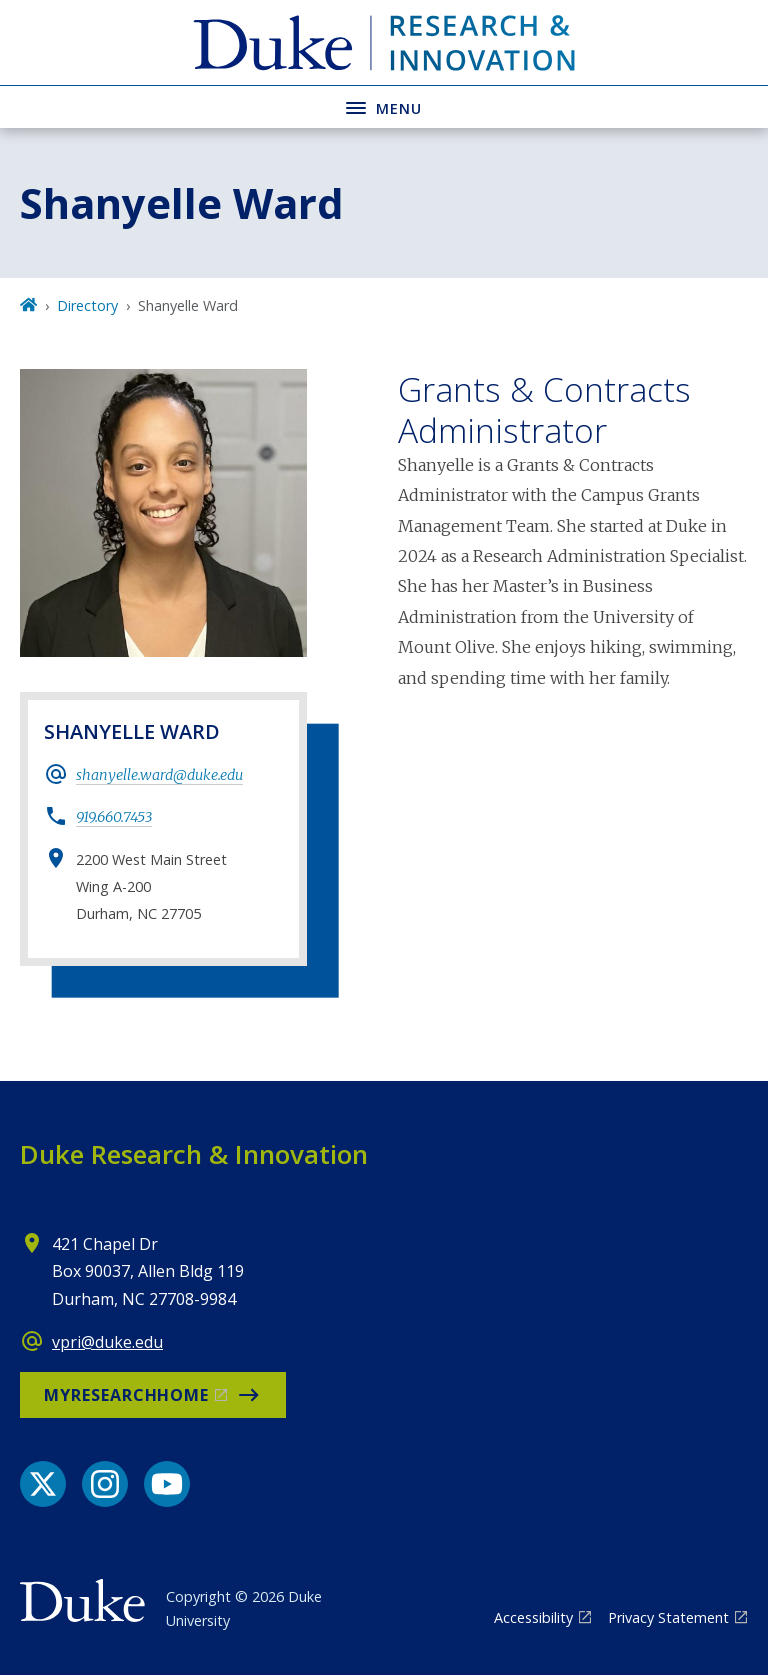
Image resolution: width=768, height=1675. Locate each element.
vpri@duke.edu (107, 1342)
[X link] (43, 1484)
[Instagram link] (105, 1484)
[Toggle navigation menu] (384, 106)
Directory (87, 305)
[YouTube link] (167, 1484)
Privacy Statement (668, 1617)
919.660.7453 (114, 817)
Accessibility (533, 1617)
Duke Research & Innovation (194, 1154)
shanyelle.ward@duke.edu (159, 775)
